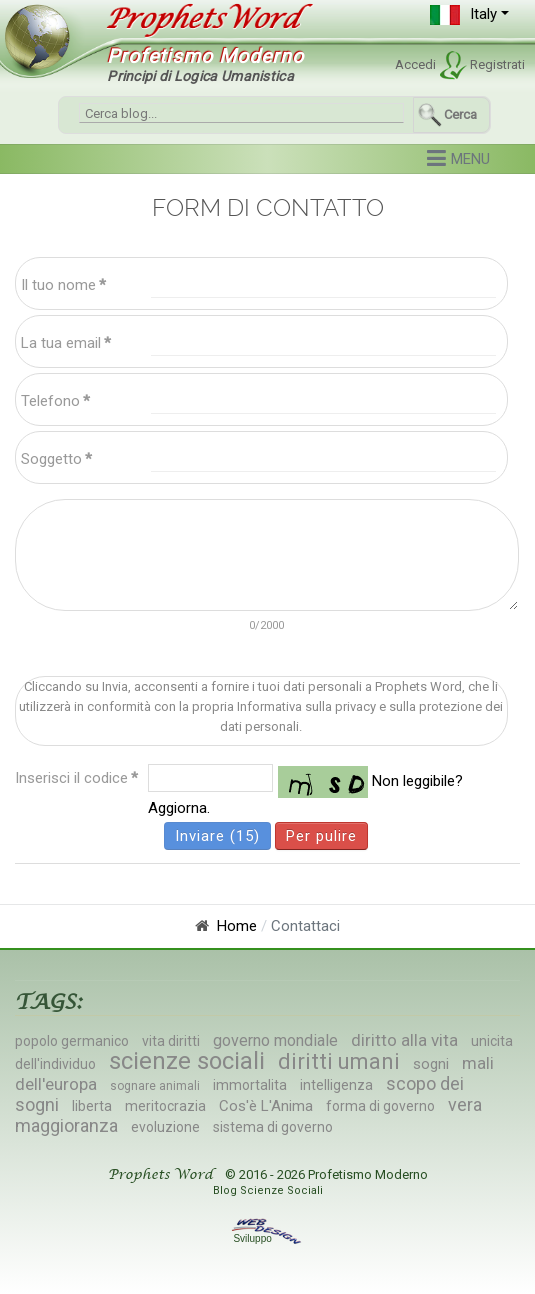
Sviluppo (267, 1238)
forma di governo (380, 1106)
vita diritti (171, 1041)
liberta (92, 1106)
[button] (469, 14)
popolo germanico (72, 1041)
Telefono (55, 401)
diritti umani (339, 1061)
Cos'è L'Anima (266, 1106)
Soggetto (56, 459)
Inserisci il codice (76, 778)
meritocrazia (165, 1106)
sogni (431, 1064)
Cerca (460, 114)
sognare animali (155, 1086)
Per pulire (321, 836)
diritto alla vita (404, 1040)
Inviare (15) (217, 836)
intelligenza (336, 1085)
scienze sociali (187, 1061)
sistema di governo (273, 1127)
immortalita (250, 1085)
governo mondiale (275, 1040)
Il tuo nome (63, 285)
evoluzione (165, 1127)
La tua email (66, 343)
